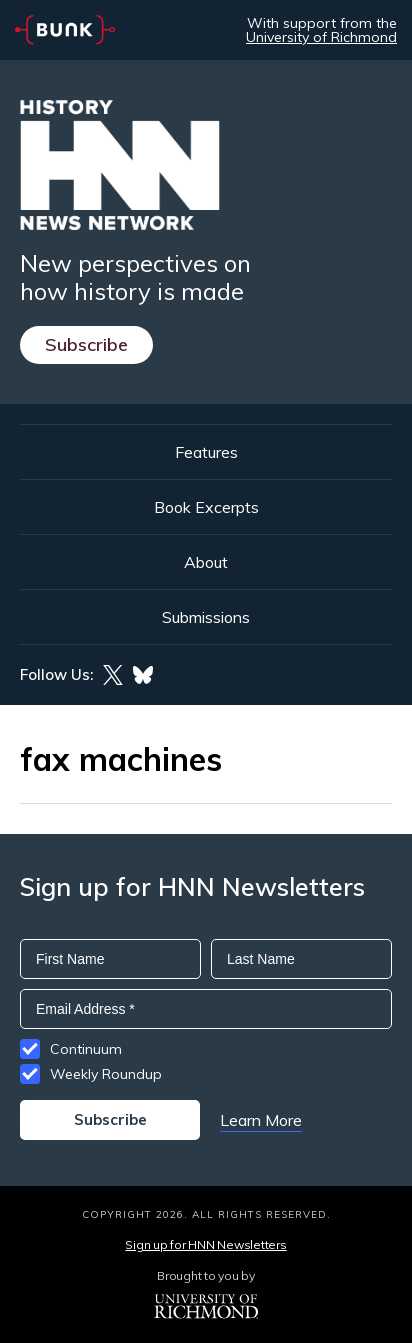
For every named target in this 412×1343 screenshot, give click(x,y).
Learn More (261, 1120)
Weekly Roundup (106, 1074)
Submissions (206, 617)
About (206, 562)
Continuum (86, 1049)
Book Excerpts (206, 507)
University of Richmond (321, 37)
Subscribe (86, 344)
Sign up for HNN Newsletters (205, 1244)
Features (206, 452)
